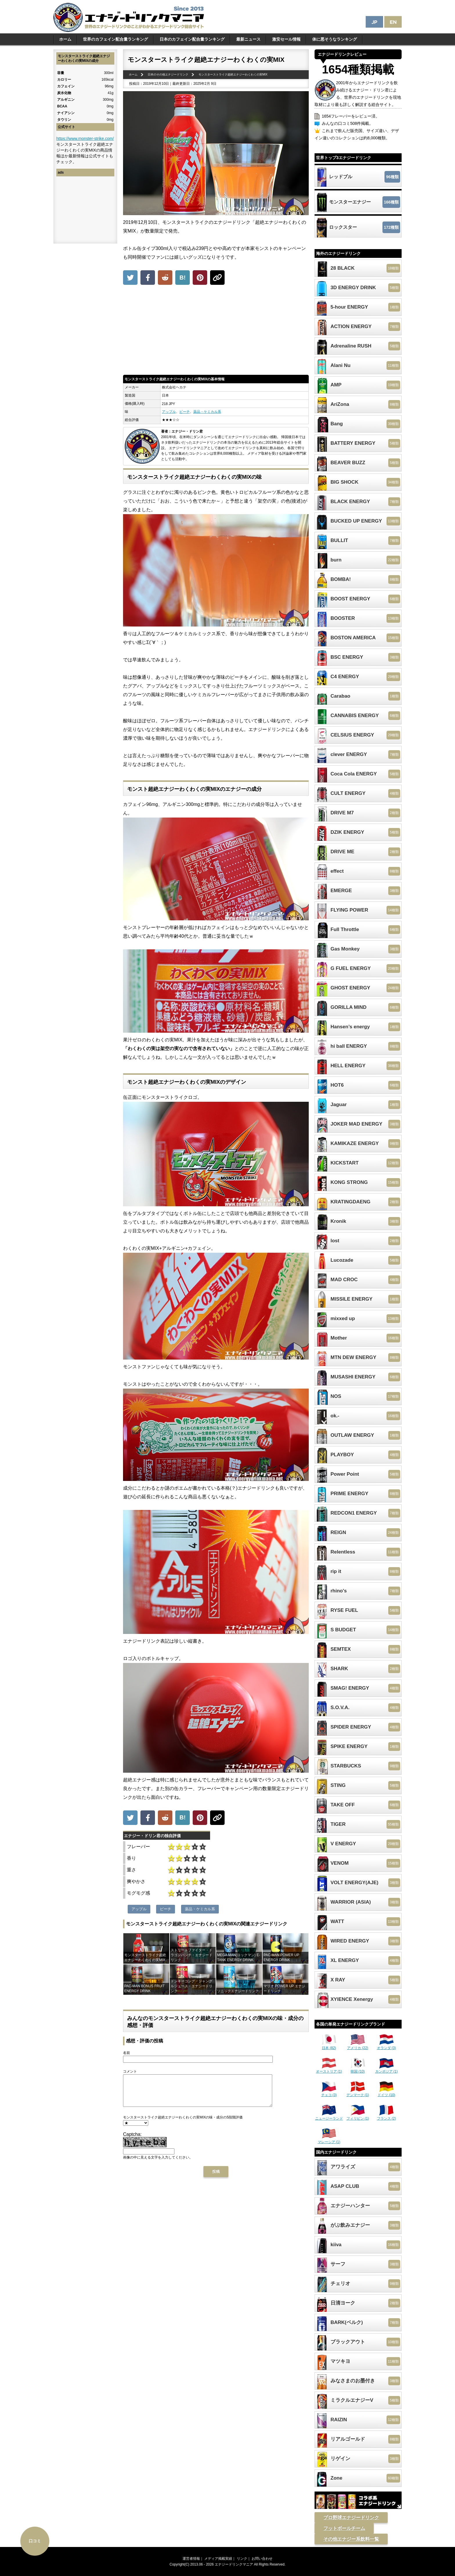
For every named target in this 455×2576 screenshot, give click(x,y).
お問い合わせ (262, 2559)
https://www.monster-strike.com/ (85, 138)
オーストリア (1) (329, 2069)
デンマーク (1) (357, 2093)
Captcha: (132, 2140)
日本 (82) (329, 2046)
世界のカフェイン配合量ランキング (115, 39)
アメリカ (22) (357, 2046)
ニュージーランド (329, 2116)
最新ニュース (248, 39)
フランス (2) (386, 2116)
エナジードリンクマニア (234, 2564)
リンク (242, 2559)
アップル (169, 412)
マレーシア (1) (329, 2140)
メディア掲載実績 (218, 2559)
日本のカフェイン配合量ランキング (192, 39)
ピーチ (184, 412)
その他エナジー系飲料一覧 (351, 2539)
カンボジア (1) (386, 2069)
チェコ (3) (329, 2093)
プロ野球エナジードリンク (351, 2517)
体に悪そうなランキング (334, 39)
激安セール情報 (286, 39)
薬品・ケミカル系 (207, 412)
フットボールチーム (344, 2528)
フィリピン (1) (357, 2116)
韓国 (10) (358, 2069)
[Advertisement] (216, 331)
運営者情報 (191, 2559)
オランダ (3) (386, 2046)
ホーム (65, 39)
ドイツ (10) (386, 2093)
